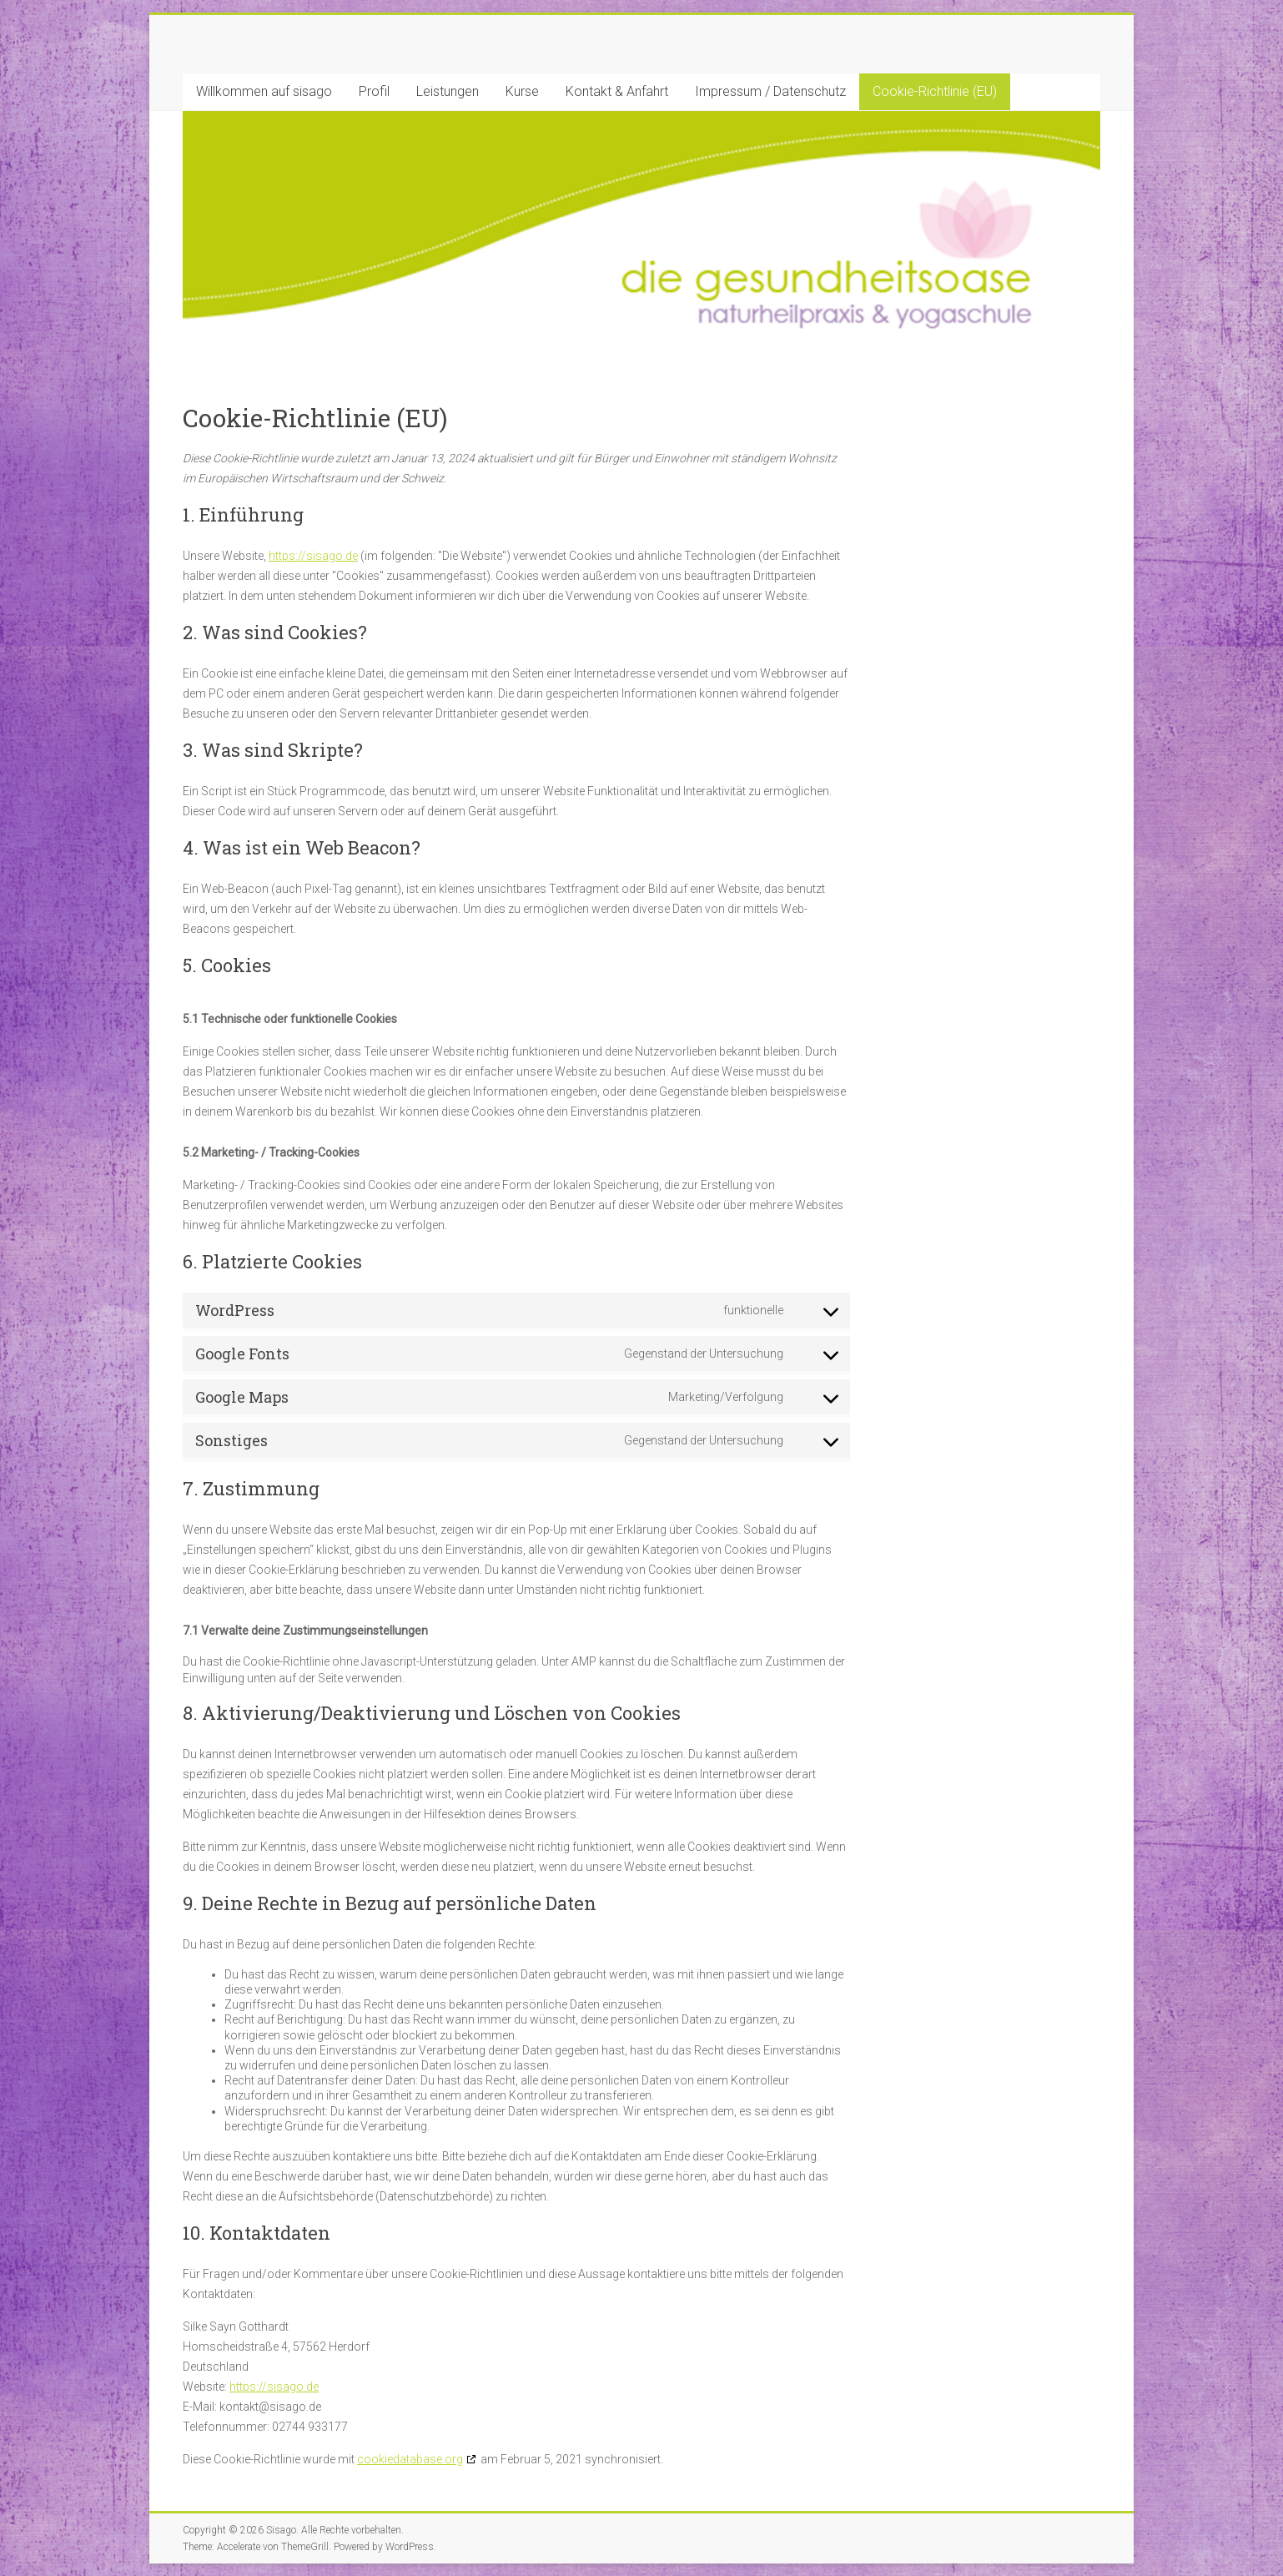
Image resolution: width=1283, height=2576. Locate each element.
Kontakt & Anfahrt (617, 91)
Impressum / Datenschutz (770, 91)
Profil (374, 91)
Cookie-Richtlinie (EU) (935, 91)
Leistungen (447, 91)
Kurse (522, 91)
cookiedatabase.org (410, 2459)
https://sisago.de (313, 555)
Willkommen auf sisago (264, 91)
